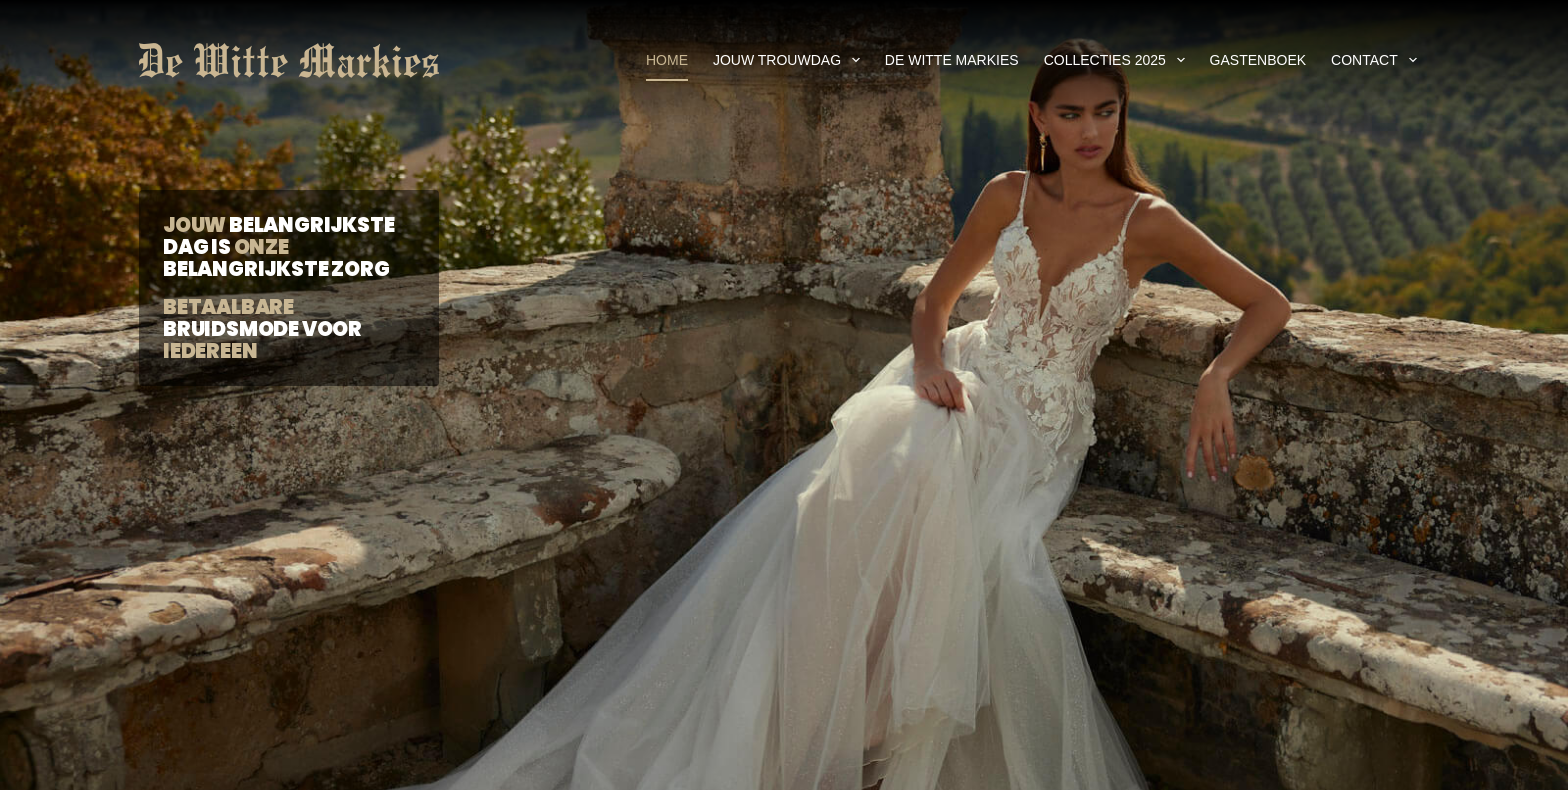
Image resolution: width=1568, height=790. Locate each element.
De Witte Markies (952, 60)
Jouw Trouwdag (790, 60)
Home (667, 60)
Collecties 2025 (1118, 60)
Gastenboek (1258, 60)
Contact (1377, 60)
